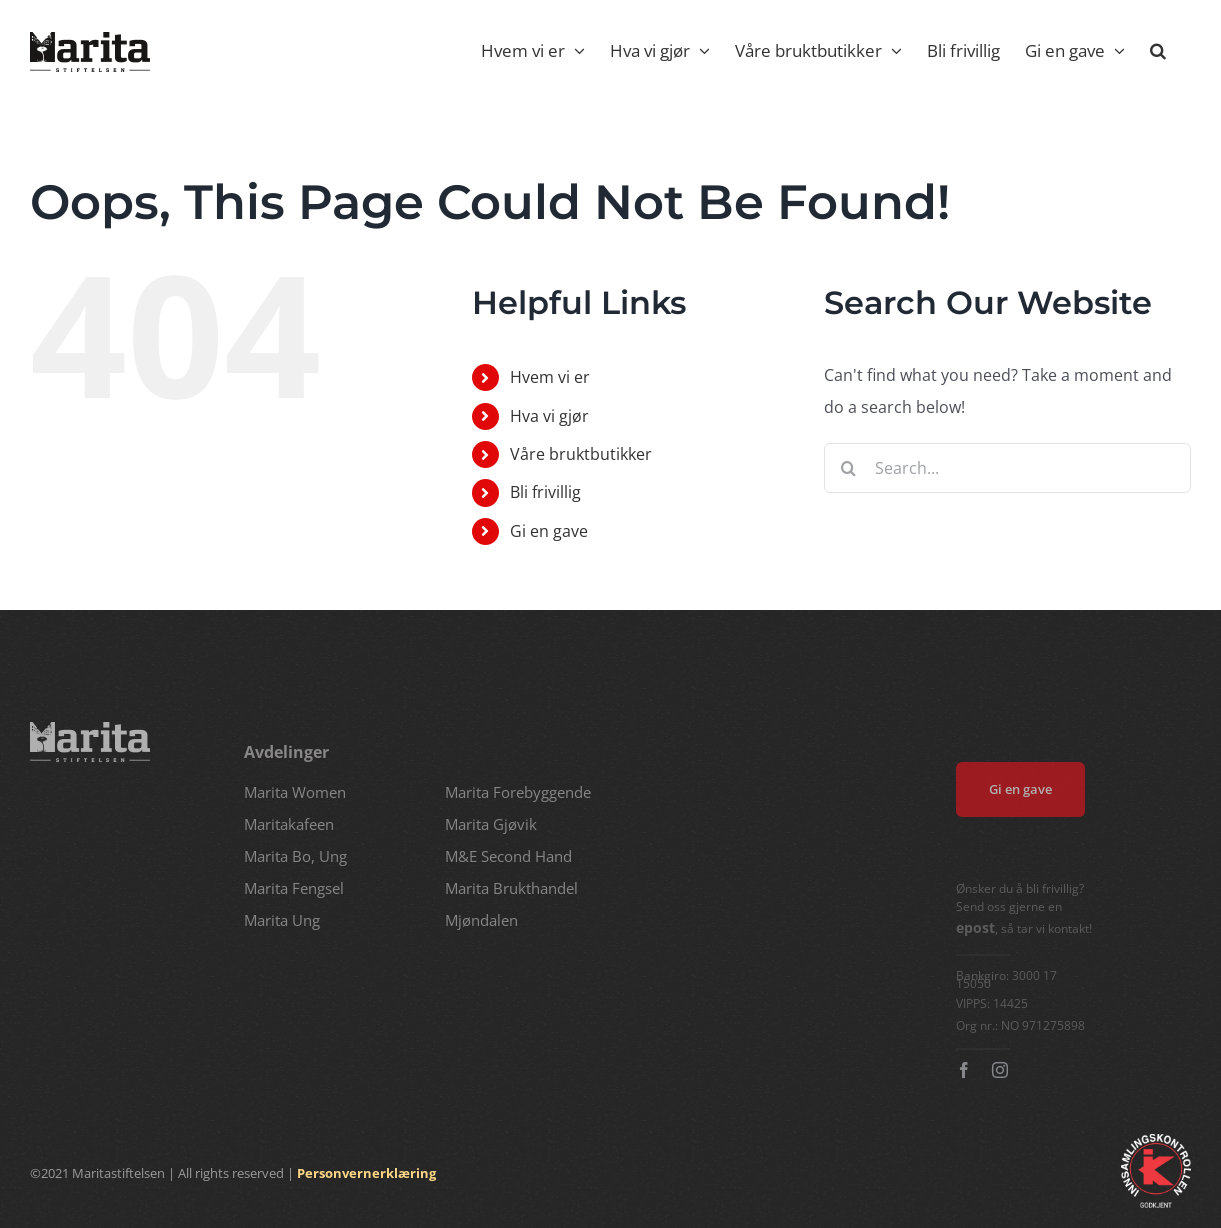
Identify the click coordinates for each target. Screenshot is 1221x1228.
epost (980, 927)
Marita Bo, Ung (295, 856)
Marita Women (295, 792)
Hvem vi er (550, 377)
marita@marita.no (71, 914)
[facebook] (969, 1070)
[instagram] (1005, 1070)
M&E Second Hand (508, 856)
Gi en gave (549, 531)
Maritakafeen (289, 824)
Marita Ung (282, 920)
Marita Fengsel (294, 888)
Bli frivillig (545, 492)
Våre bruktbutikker (581, 454)
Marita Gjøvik (491, 824)
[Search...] (1007, 468)
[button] (1158, 50)
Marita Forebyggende (518, 792)
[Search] (849, 468)
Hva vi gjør (549, 416)
